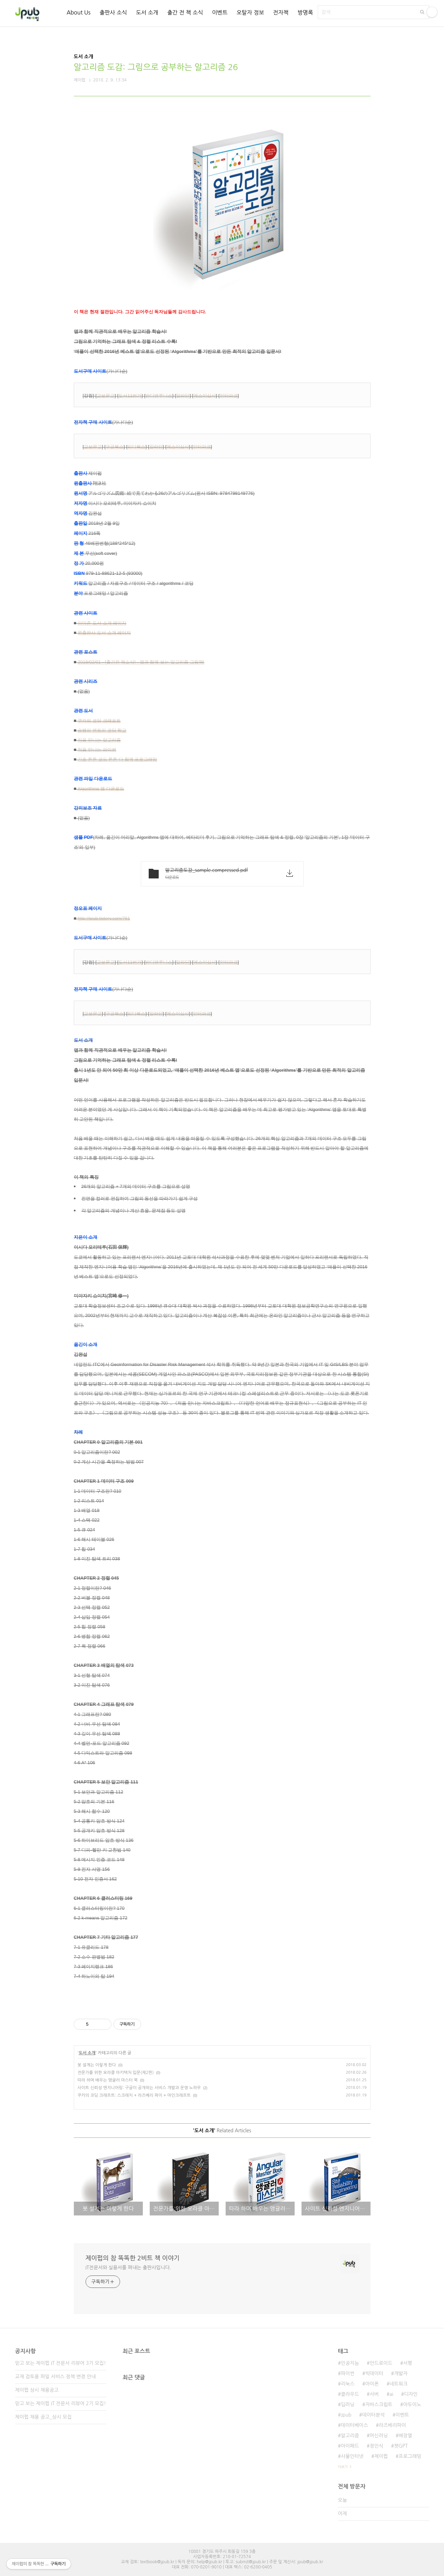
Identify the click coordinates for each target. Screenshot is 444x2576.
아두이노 (412, 2404)
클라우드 (350, 2394)
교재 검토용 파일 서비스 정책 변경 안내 (55, 2376)
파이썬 (347, 2373)
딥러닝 (347, 2404)
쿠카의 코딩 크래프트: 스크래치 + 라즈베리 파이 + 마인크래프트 (134, 2095)
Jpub (346, 2414)
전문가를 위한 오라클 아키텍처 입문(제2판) (116, 2073)
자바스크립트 (378, 2404)
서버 (374, 2394)
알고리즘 (350, 2435)
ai (391, 2394)
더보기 (343, 2466)
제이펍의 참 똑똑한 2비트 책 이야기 (133, 2258)
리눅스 (347, 2383)
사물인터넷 (352, 2456)
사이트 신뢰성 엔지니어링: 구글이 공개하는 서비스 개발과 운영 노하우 (139, 2088)
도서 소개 (147, 12)
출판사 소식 (113, 12)
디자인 (410, 2394)
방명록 (305, 12)
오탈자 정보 (250, 12)
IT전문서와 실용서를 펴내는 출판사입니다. (128, 2267)
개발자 (400, 2373)
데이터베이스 (354, 2425)
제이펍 (381, 2456)
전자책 (280, 12)
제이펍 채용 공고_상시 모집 (43, 2417)
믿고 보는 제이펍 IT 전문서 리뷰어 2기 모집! (60, 2403)
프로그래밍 (409, 2456)
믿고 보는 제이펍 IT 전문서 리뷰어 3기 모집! (60, 2363)
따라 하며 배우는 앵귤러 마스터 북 (108, 2080)
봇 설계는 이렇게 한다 (97, 2065)
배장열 (405, 2435)
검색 (422, 12)
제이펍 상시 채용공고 (37, 2390)
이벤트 (219, 12)
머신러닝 (379, 2435)
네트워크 (398, 2383)
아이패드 (350, 2446)
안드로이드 (381, 2363)
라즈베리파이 (392, 2425)
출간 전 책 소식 (185, 12)
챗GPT (401, 2446)
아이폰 (371, 2383)
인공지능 (350, 2363)
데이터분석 (373, 2414)
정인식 (376, 2446)
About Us (78, 12)
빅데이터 (374, 2373)
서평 (407, 2363)
